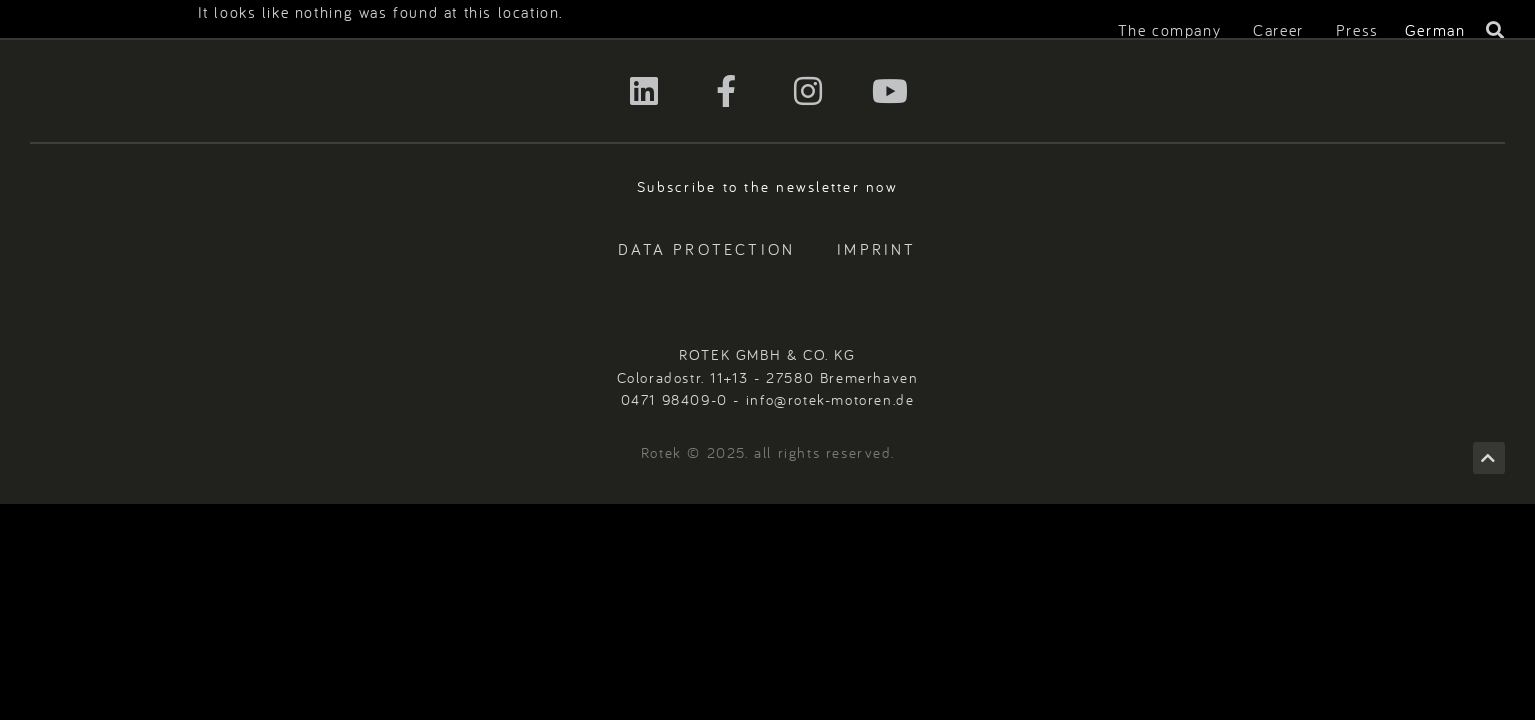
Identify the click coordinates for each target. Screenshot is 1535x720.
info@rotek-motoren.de (830, 399)
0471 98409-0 (674, 399)
